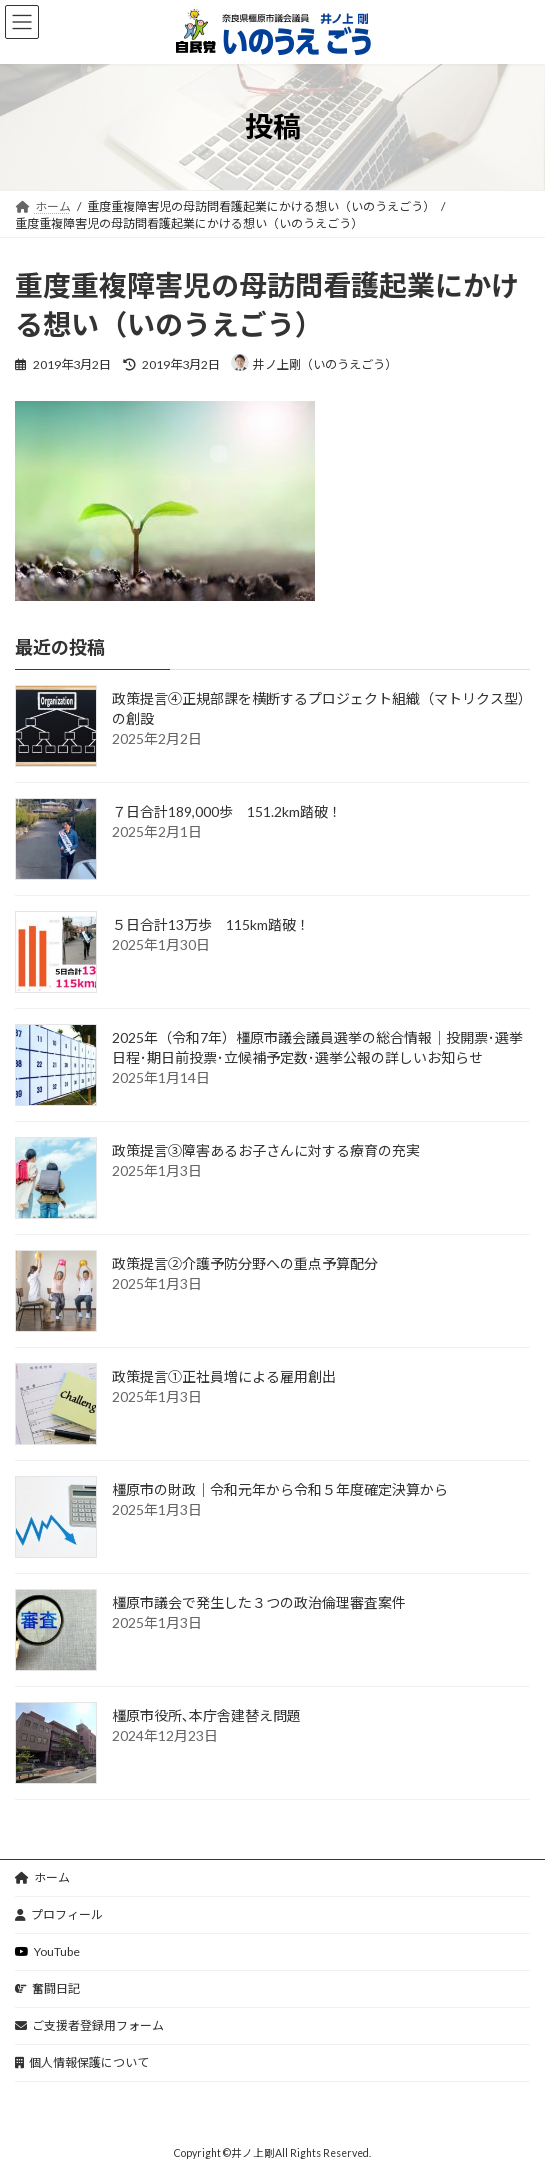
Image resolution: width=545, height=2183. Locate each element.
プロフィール (59, 1914)
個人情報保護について (82, 2062)
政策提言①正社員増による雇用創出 (224, 1377)
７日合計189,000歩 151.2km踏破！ (227, 812)
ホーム (42, 1877)
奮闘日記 (47, 1988)
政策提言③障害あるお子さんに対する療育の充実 (266, 1151)
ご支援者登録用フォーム (89, 2025)
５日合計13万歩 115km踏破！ (211, 925)
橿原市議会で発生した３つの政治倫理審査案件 (259, 1603)
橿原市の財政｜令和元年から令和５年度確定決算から (280, 1490)
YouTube (47, 1951)
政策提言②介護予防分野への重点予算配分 (245, 1264)
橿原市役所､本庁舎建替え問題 (206, 1716)
